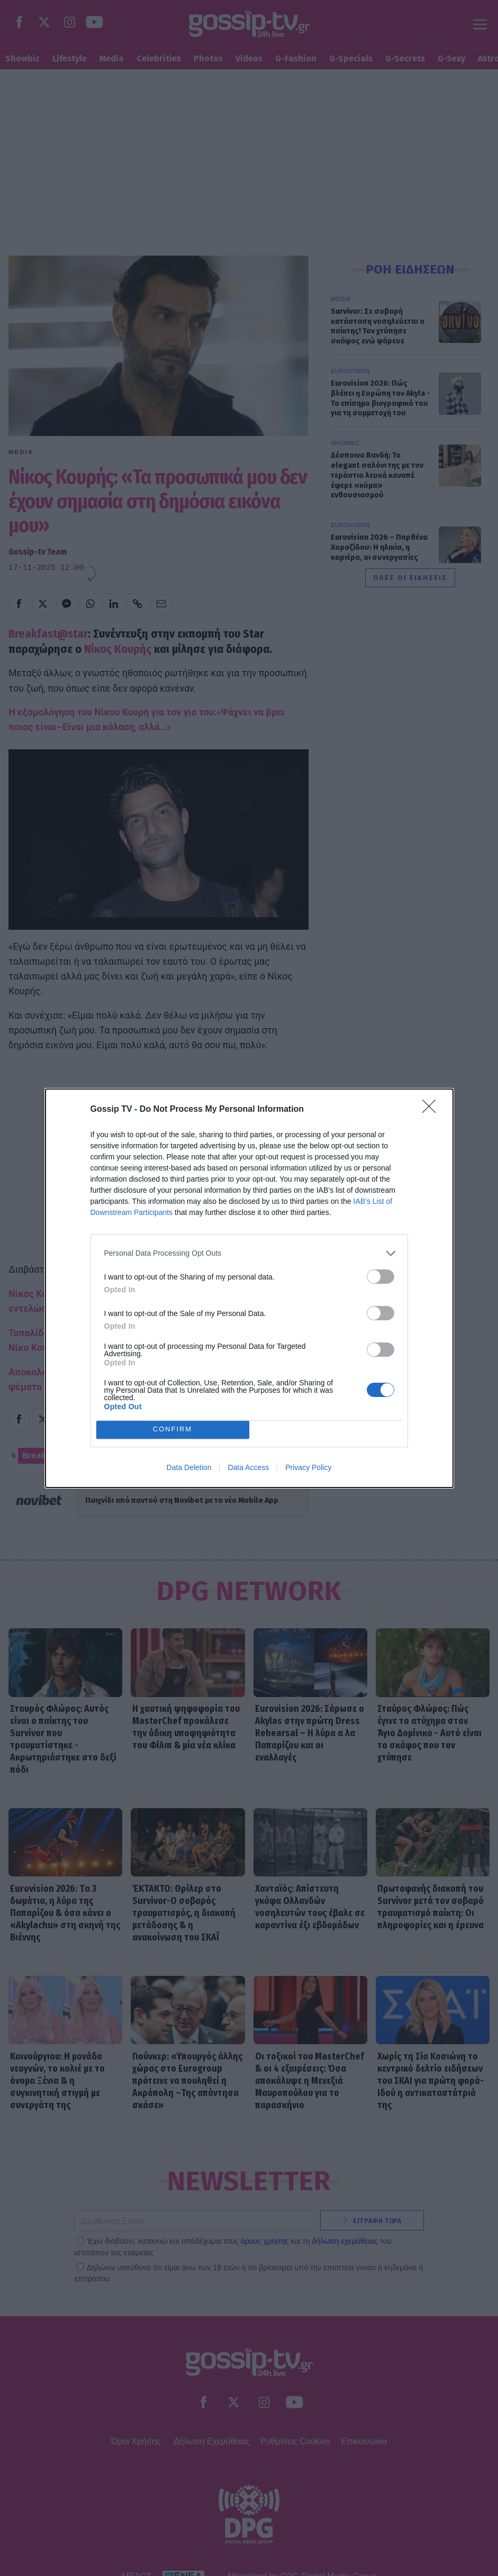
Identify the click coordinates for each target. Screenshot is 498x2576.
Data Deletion (189, 1467)
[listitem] (249, 1253)
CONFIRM (173, 1430)
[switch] (380, 1276)
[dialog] (249, 1288)
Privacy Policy (308, 1467)
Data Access (248, 1467)
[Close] (432, 1110)
